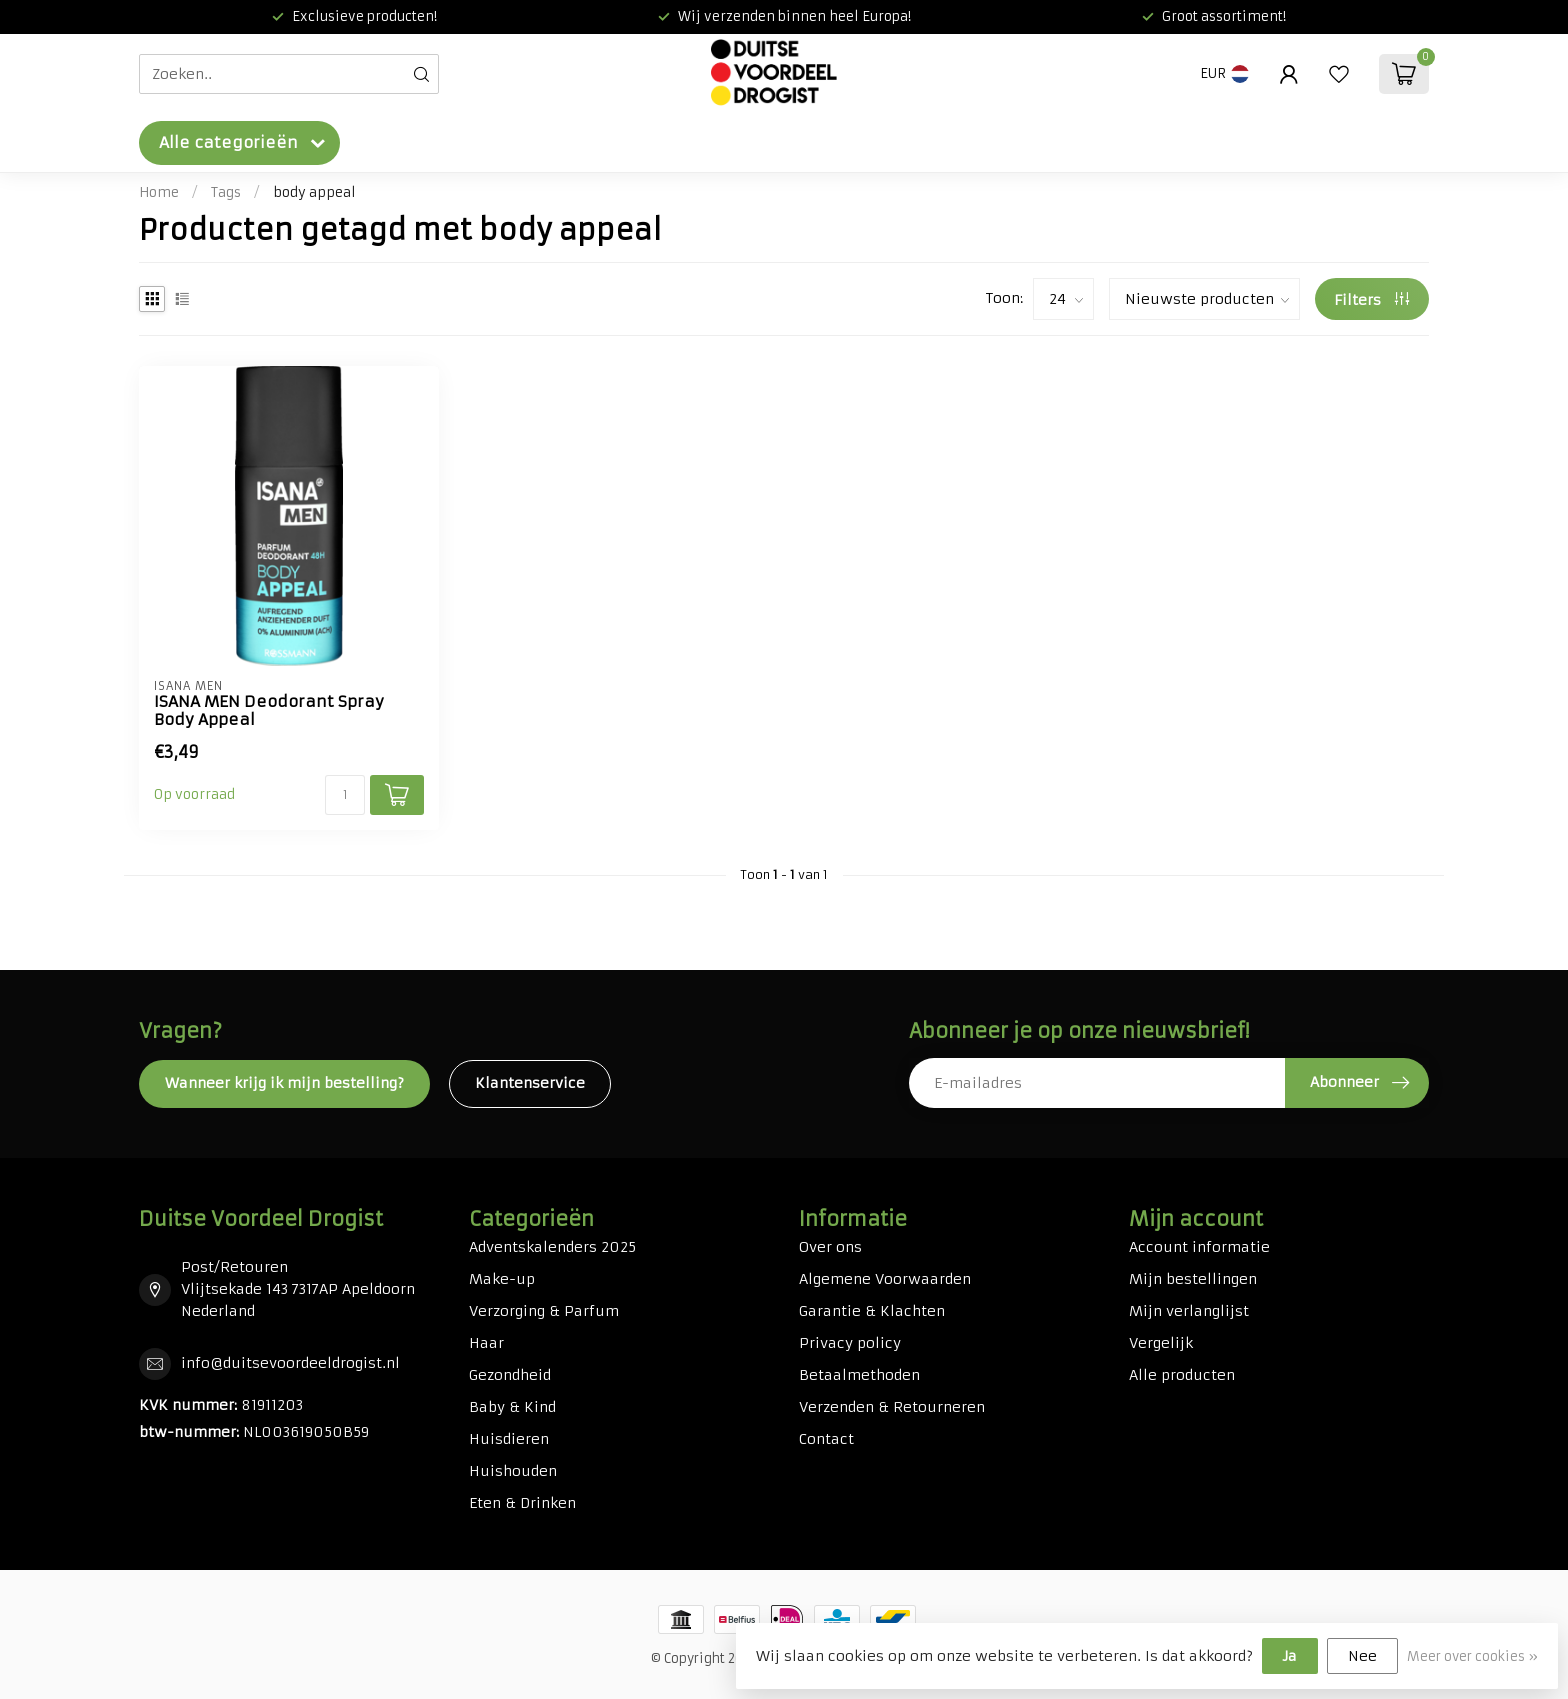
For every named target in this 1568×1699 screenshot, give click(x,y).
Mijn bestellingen (1193, 1279)
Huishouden (513, 1471)
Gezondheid (510, 1375)
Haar (486, 1343)
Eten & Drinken (522, 1503)
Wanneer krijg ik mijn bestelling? (284, 1083)
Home (159, 192)
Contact (826, 1439)
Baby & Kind (512, 1407)
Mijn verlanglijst (1189, 1311)
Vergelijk (1161, 1343)
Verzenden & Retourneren (892, 1407)
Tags (226, 192)
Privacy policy (850, 1343)
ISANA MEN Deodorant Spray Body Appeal (269, 711)
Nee (1362, 1656)
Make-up (502, 1279)
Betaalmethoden (859, 1375)
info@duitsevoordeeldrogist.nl (290, 1363)
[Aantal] (345, 795)
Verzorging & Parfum (544, 1311)
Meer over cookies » (1472, 1656)
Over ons (830, 1247)
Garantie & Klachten (872, 1311)
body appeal (314, 192)
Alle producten (1182, 1375)
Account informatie (1199, 1247)
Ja (1290, 1656)
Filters (1371, 300)
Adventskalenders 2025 (552, 1247)
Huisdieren (509, 1439)
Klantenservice (530, 1083)
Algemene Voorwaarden (885, 1279)
